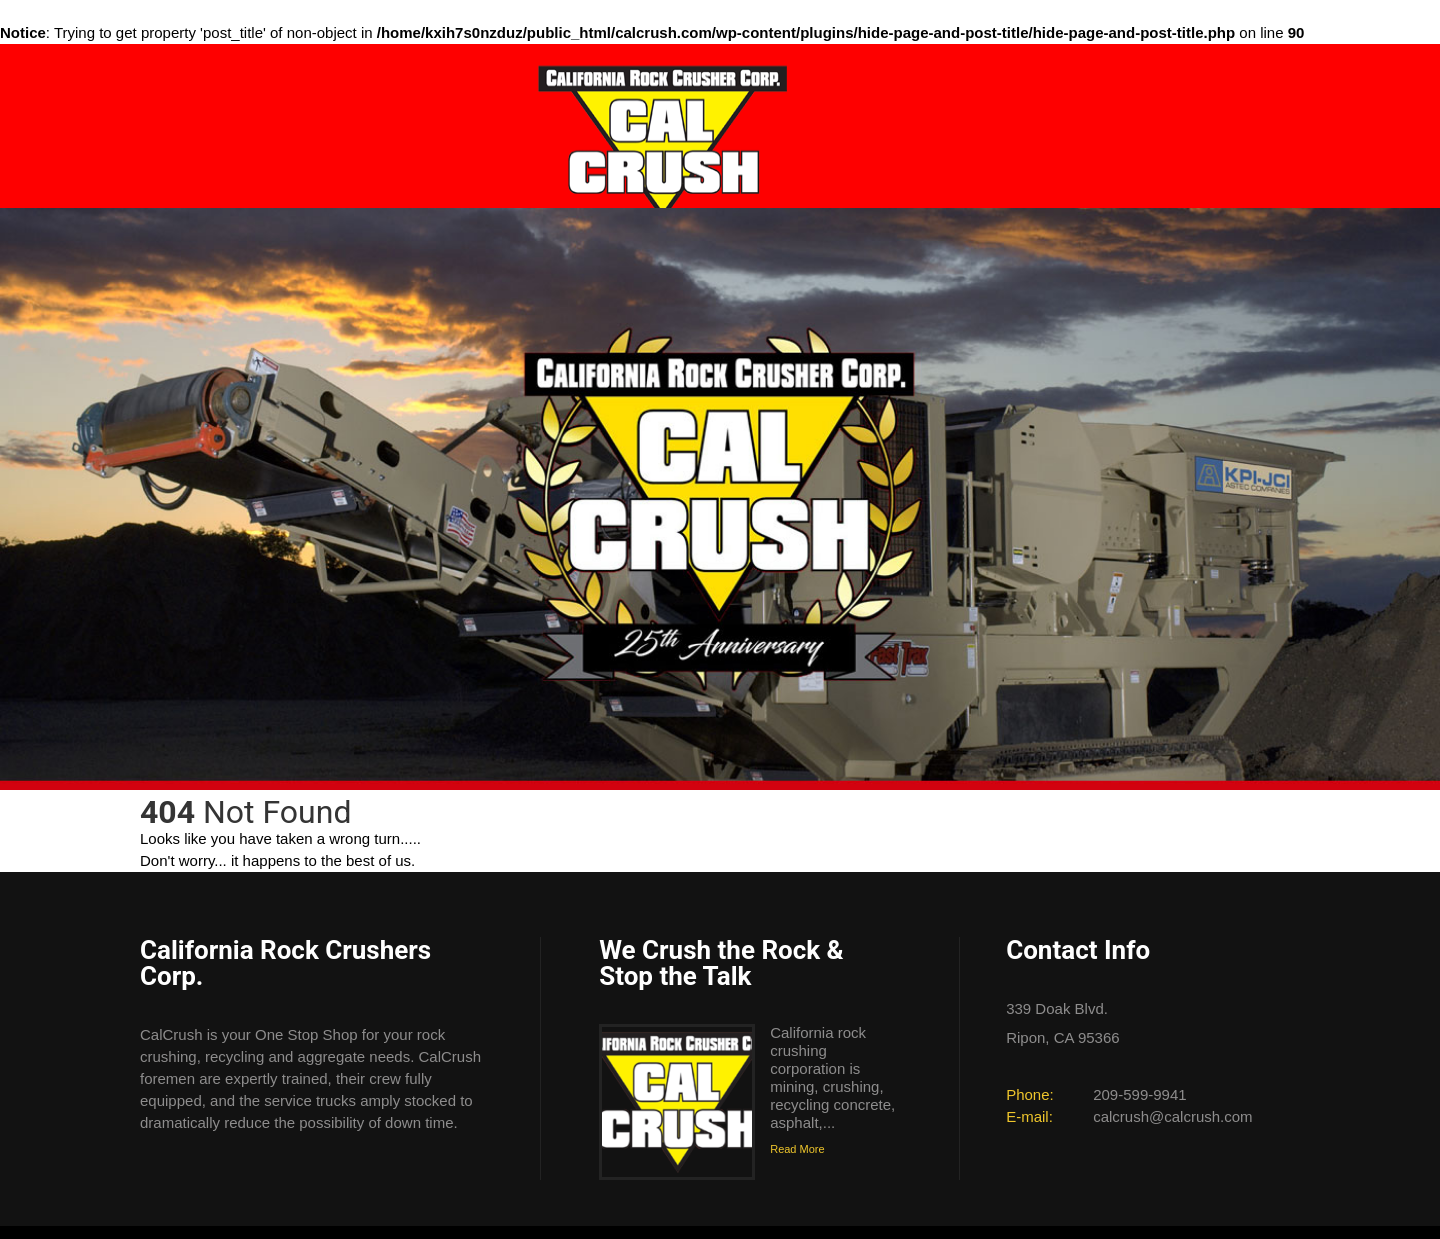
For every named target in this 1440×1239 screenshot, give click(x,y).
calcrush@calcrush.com (1172, 1116)
